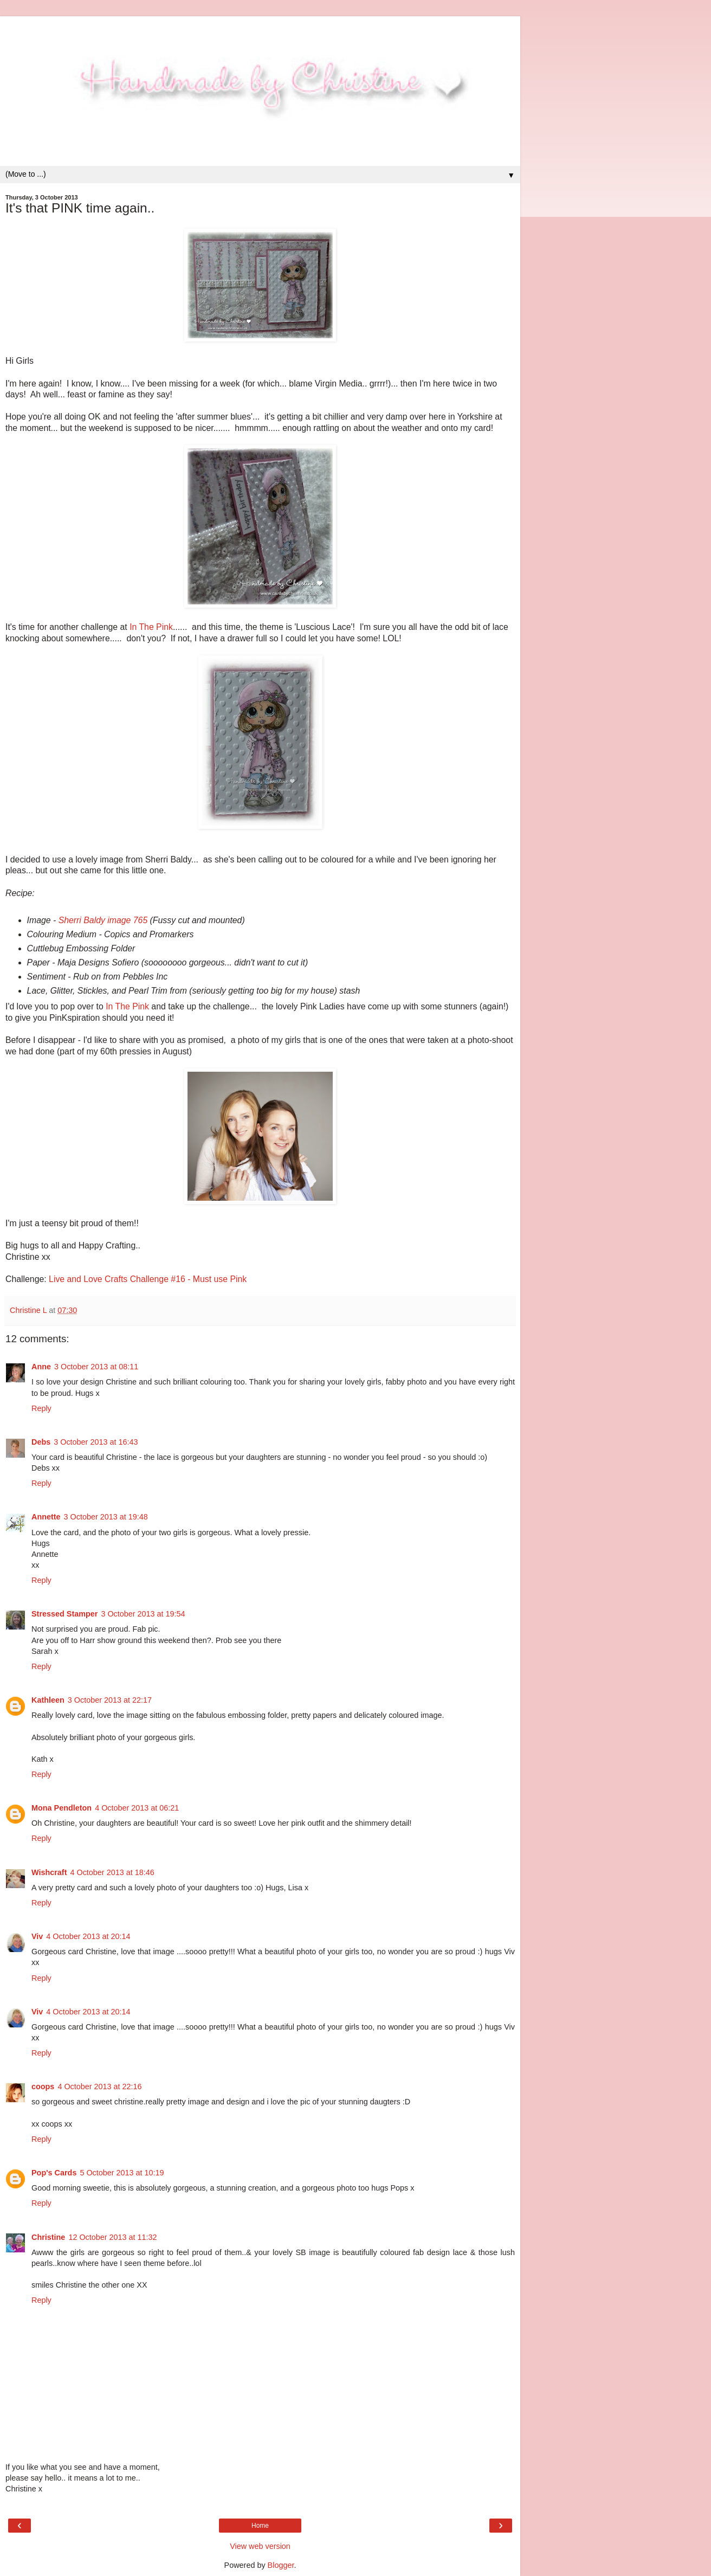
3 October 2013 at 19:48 (106, 1516)
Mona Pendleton (61, 1808)
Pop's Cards (53, 2172)
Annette (46, 1516)
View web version (260, 2546)
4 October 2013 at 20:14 (88, 1936)
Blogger (281, 2565)
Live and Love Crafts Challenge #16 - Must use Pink (148, 1279)
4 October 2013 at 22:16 (99, 2086)
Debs (40, 1442)
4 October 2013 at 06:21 (137, 1808)
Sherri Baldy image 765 (103, 920)
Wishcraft (49, 1872)
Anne (41, 1366)
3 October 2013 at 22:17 (110, 1700)
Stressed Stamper (64, 1613)
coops (42, 2086)
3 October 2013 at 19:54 (143, 1613)
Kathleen (47, 1700)
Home (260, 2525)
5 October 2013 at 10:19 (122, 2172)
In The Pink (151, 627)
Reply (41, 1408)
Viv (37, 1936)
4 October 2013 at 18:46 (112, 1872)
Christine (48, 2237)
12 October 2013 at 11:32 (112, 2237)
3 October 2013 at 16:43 (96, 1442)
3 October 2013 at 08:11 (96, 1366)
